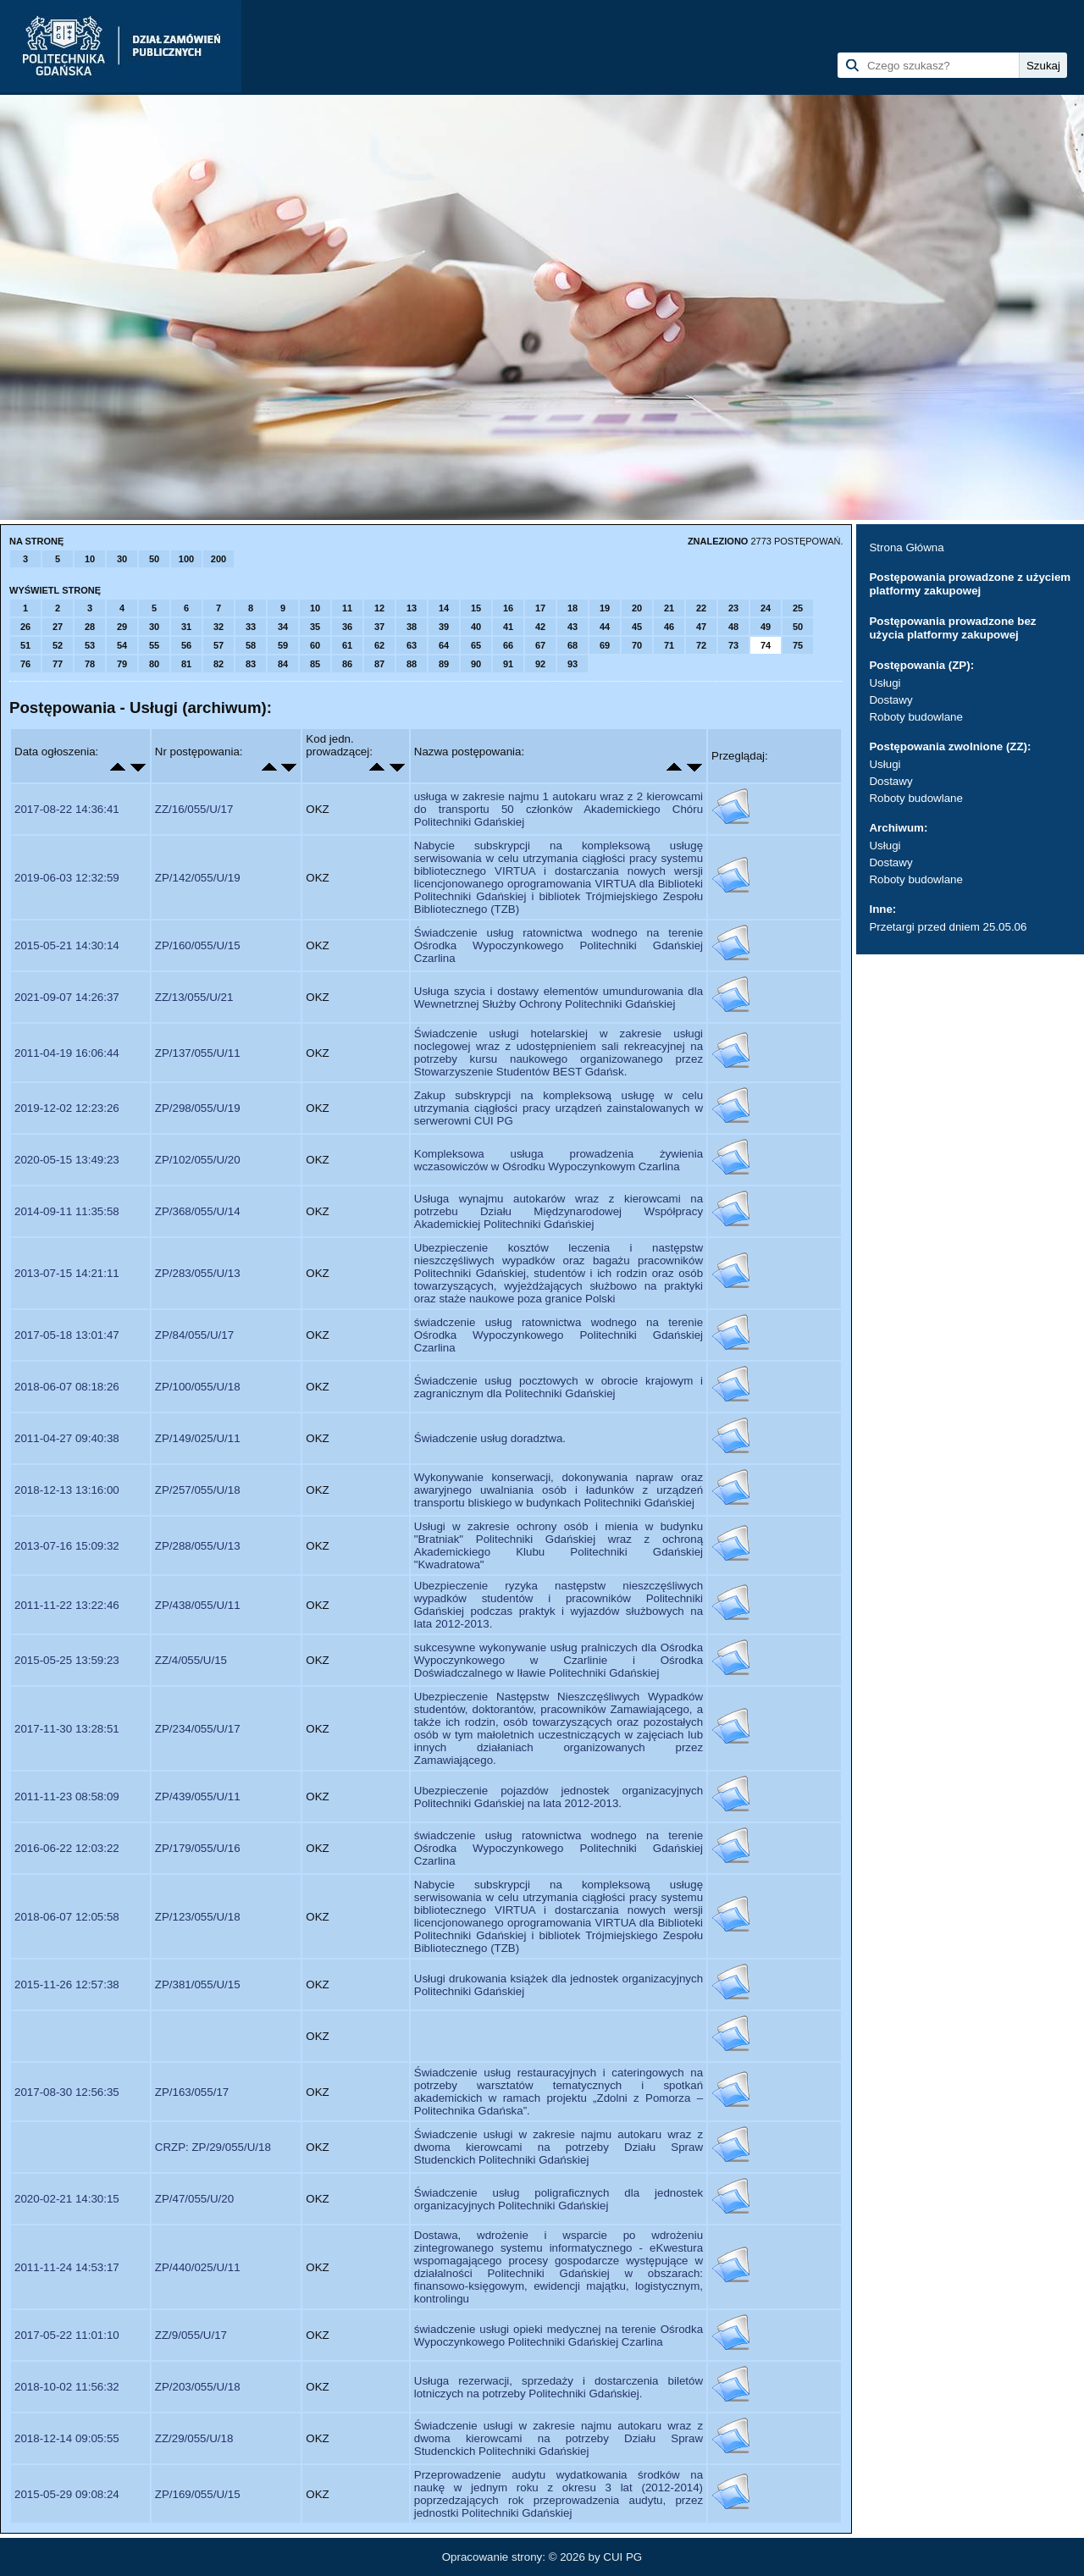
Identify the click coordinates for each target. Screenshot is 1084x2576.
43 (572, 627)
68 (572, 645)
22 (701, 608)
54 (122, 645)
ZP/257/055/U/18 (198, 1490)
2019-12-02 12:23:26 (66, 1108)
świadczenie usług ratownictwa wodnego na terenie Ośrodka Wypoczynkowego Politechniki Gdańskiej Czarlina (558, 1335)
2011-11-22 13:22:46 (66, 1605)
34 (283, 627)
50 (154, 559)
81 (186, 664)
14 (444, 608)
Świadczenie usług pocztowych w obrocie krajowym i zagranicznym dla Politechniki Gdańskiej (558, 1387)
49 (765, 627)
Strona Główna (906, 547)
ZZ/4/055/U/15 (191, 1660)
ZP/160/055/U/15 (198, 945)
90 (476, 664)
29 (122, 627)
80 (154, 664)
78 (90, 664)
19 (605, 608)
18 (572, 608)
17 (540, 608)
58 (251, 645)
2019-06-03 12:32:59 (66, 877)
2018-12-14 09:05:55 (66, 2438)
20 (637, 608)
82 (218, 664)
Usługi (884, 683)
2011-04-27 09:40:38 (66, 1438)
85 (315, 664)
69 (605, 645)
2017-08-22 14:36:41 (66, 809)
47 (701, 627)
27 (58, 627)
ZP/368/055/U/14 (198, 1211)
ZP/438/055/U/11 (198, 1605)
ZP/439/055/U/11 (198, 1796)
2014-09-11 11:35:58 (66, 1211)
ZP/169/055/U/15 (198, 2494)
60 (315, 645)
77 (58, 664)
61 (347, 645)
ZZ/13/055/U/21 (194, 997)
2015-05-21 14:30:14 (66, 945)
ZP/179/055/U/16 (198, 1848)
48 (733, 627)
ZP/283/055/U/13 (198, 1273)
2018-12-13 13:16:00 (66, 1490)
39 (444, 627)
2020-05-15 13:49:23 (66, 1159)
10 (90, 559)
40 (476, 627)
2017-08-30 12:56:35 (66, 2092)
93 (572, 664)
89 (444, 664)
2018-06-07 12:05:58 (66, 1916)
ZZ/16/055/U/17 (194, 809)
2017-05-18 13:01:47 (66, 1335)
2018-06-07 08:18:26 (66, 1386)
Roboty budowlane (915, 716)
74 (765, 645)
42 (540, 627)
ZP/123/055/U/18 (198, 1916)
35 (315, 627)
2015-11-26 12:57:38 (66, 1984)
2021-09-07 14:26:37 (66, 997)
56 (186, 645)
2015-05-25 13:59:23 (66, 1660)
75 (798, 645)
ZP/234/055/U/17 (198, 1728)
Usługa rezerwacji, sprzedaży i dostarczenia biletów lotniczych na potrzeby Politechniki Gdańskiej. (558, 2387)
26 (25, 627)
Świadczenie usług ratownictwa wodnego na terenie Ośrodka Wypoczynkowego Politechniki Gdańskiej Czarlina (558, 945)
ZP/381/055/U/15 (198, 1984)
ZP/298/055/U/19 (198, 1108)
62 (379, 645)
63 (411, 645)
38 (411, 627)
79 (122, 664)
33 (251, 627)
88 (411, 664)
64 (444, 645)
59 (283, 645)
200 (218, 559)
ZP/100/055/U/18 (198, 1386)
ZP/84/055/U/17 (194, 1335)
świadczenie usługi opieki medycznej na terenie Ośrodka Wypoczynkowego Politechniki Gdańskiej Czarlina (558, 2335)
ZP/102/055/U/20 (198, 1159)
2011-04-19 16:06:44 (66, 1053)
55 (154, 645)
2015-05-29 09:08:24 (66, 2494)
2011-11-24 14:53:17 (66, 2267)
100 (186, 559)
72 (701, 645)
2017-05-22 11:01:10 (66, 2335)
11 (347, 608)
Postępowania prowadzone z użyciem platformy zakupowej (969, 584)
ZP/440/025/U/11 (198, 2267)
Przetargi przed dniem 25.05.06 (947, 926)
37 (379, 627)
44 (605, 627)
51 (25, 645)
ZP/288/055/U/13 (198, 1546)
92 (540, 664)
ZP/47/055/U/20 (194, 2198)
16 (508, 608)
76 (25, 664)
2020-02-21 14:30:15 (66, 2198)
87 (379, 664)
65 (476, 645)
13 (411, 608)
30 (122, 559)
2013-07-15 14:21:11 (66, 1273)
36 (347, 627)
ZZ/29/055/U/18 (194, 2438)
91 (508, 664)
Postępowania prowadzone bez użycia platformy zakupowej (952, 628)
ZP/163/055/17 (192, 2092)
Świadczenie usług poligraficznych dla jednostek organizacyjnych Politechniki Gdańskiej (558, 2199)
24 (765, 608)
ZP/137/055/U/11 (198, 1053)
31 (186, 627)
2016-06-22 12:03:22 (66, 1848)
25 (798, 608)
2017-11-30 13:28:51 (66, 1728)
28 (90, 627)
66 (508, 645)
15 (476, 608)
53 (90, 645)
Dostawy (890, 700)
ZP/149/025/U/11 (198, 1438)
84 (283, 664)
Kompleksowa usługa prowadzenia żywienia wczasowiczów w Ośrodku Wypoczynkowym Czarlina (558, 1160)
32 (218, 627)
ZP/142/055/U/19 (198, 877)
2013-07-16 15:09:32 (66, 1546)
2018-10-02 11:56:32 (66, 2386)
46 (669, 627)
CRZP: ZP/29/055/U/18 (213, 2147)
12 (379, 608)
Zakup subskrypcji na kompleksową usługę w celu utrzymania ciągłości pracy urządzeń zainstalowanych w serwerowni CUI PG (558, 1108)
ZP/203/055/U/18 (198, 2386)
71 (669, 645)
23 (733, 608)
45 (637, 627)
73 (733, 645)
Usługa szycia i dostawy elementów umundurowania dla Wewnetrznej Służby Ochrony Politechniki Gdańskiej (558, 997)
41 (508, 627)
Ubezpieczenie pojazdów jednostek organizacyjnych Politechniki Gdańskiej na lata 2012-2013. (558, 1797)
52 (58, 645)
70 (637, 645)
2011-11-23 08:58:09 (66, 1796)
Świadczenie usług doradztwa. (490, 1438)
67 (540, 645)
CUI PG (622, 2557)
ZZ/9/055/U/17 (191, 2335)
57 (218, 645)
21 (669, 608)
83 (251, 664)
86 (347, 664)
